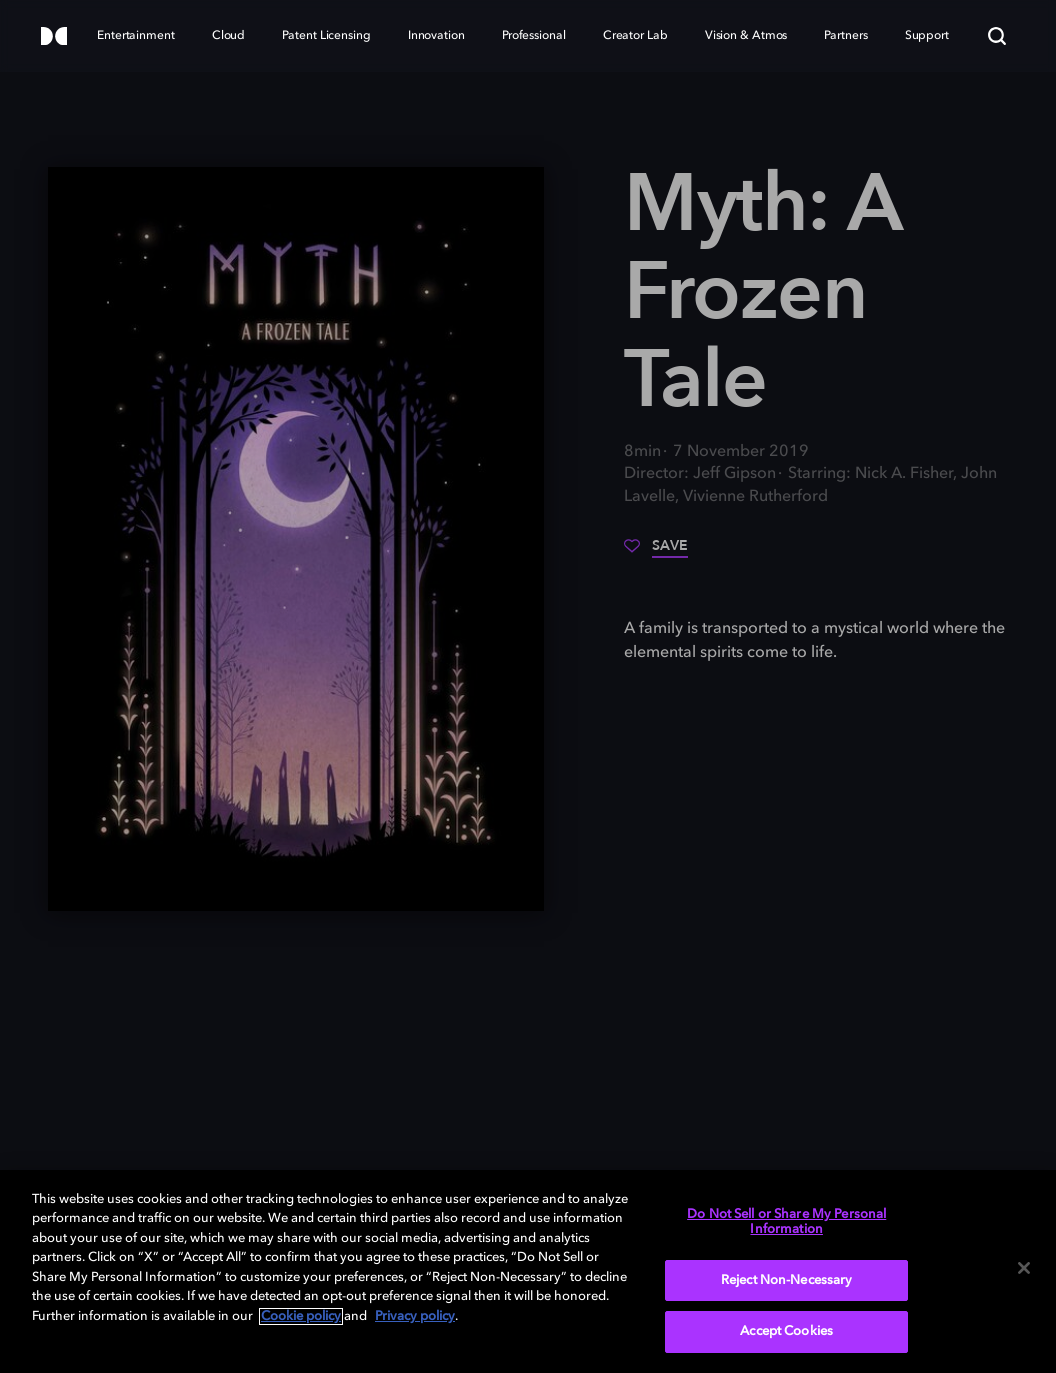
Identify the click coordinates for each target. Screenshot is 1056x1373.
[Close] (1024, 1268)
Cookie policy (301, 1316)
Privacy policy (415, 1316)
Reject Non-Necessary (787, 1280)
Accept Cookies (786, 1331)
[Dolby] (54, 37)
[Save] (656, 553)
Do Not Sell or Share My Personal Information (786, 1222)
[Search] (997, 36)
